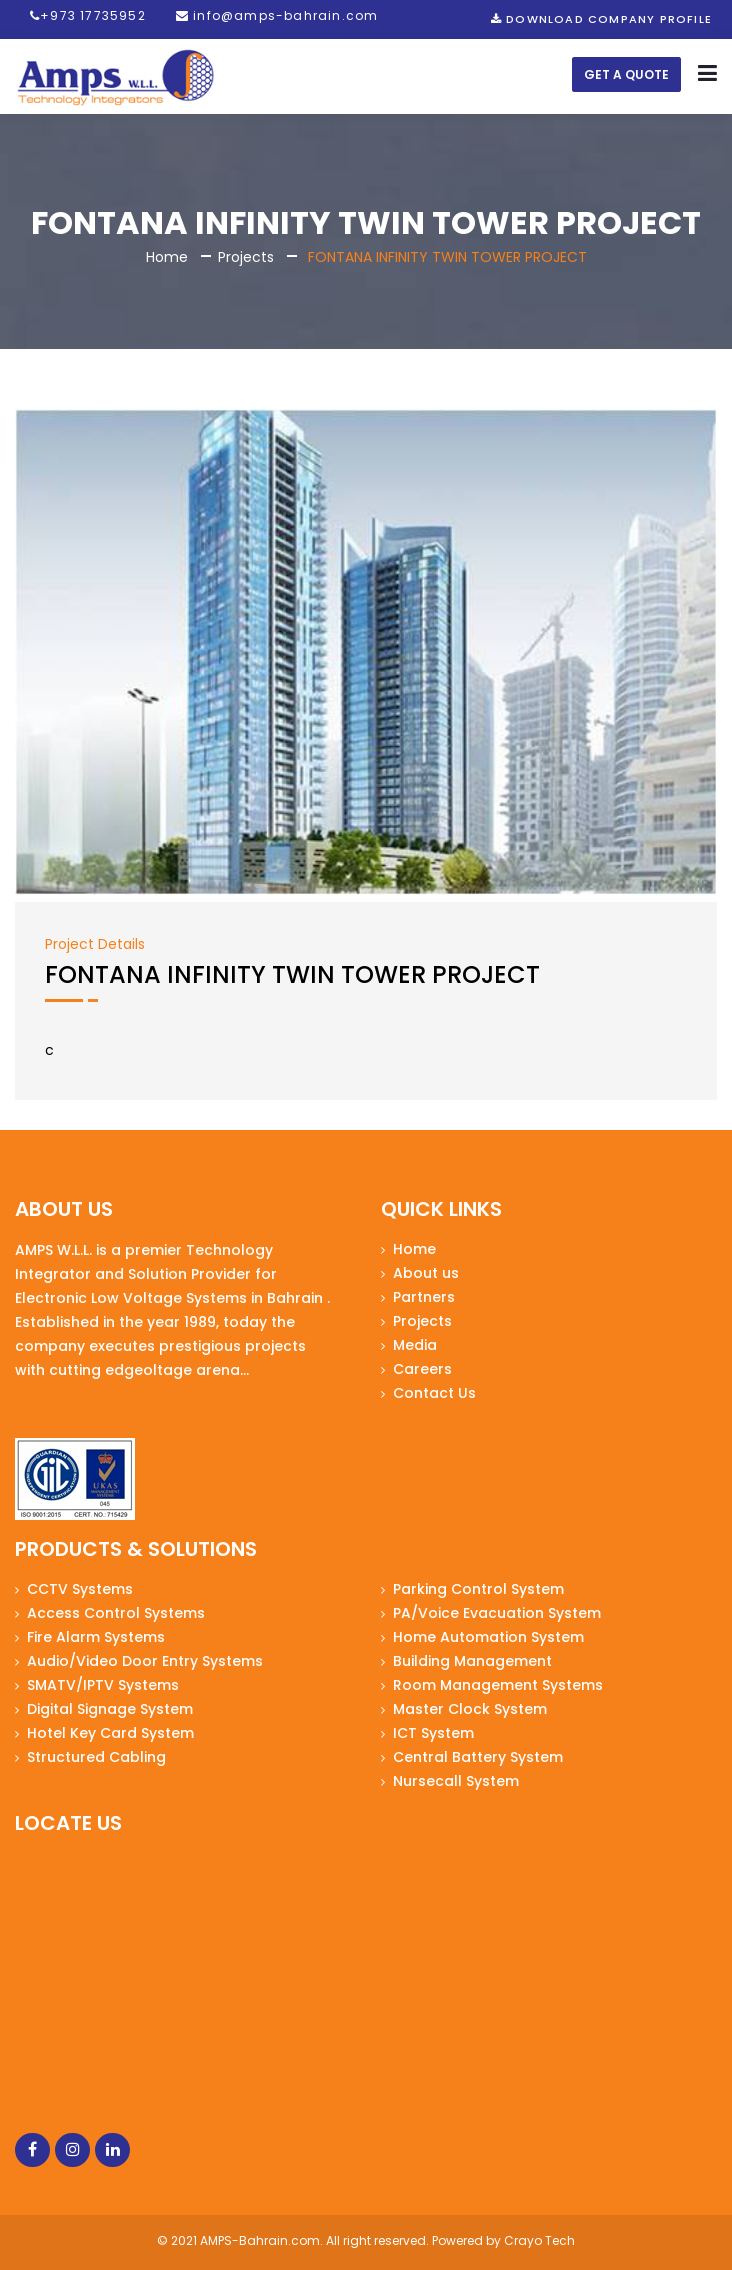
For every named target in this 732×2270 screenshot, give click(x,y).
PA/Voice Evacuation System (497, 1613)
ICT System (433, 1733)
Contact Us (434, 1393)
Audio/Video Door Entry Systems (145, 1661)
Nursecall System (456, 1781)
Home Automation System (488, 1637)
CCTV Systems (80, 1589)
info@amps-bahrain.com (277, 15)
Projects (246, 257)
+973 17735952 (88, 15)
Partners (424, 1297)
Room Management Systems (498, 1685)
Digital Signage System (110, 1709)
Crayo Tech (539, 2240)
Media (415, 1345)
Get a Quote (626, 74)
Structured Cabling (96, 1757)
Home (167, 257)
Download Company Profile (601, 19)
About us (426, 1273)
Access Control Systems (116, 1613)
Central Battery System (478, 1757)
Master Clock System (470, 1709)
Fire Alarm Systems (96, 1637)
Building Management (472, 1661)
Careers (422, 1369)
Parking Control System (478, 1589)
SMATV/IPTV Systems (103, 1685)
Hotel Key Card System (110, 1733)
